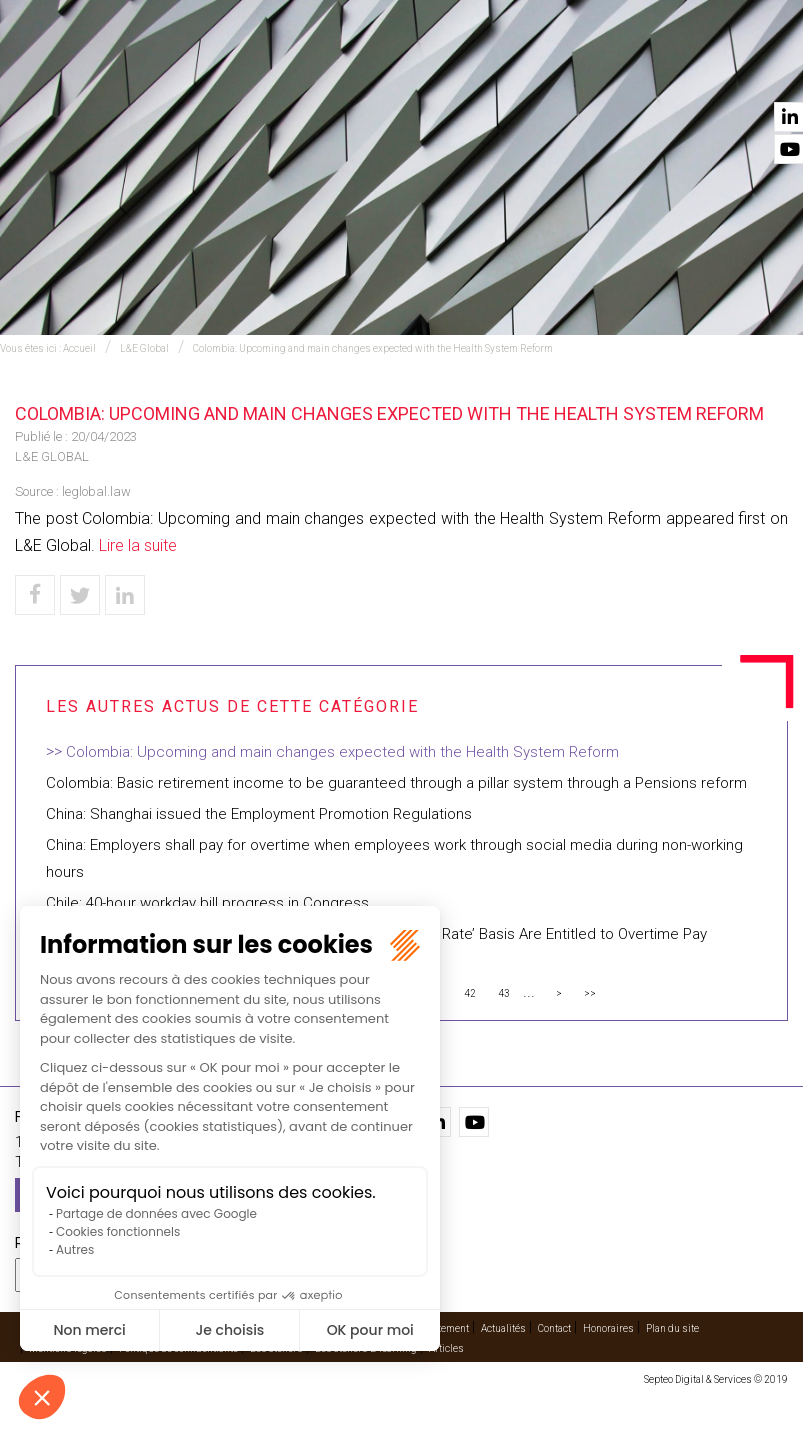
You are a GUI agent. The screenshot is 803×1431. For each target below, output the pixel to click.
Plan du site (672, 1328)
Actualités (667, 71)
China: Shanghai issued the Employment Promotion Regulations (259, 814)
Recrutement (440, 1328)
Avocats (427, 71)
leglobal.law (96, 491)
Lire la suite (138, 545)
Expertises (216, 71)
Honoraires (608, 1328)
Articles (446, 1348)
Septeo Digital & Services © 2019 (716, 1379)
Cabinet (508, 71)
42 (470, 993)
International (325, 71)
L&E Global (144, 348)
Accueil (129, 71)
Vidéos (583, 71)
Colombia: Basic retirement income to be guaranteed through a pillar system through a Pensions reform (396, 783)
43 (504, 993)
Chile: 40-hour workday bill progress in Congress (207, 903)
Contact (760, 71)
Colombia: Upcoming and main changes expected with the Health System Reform (373, 348)
